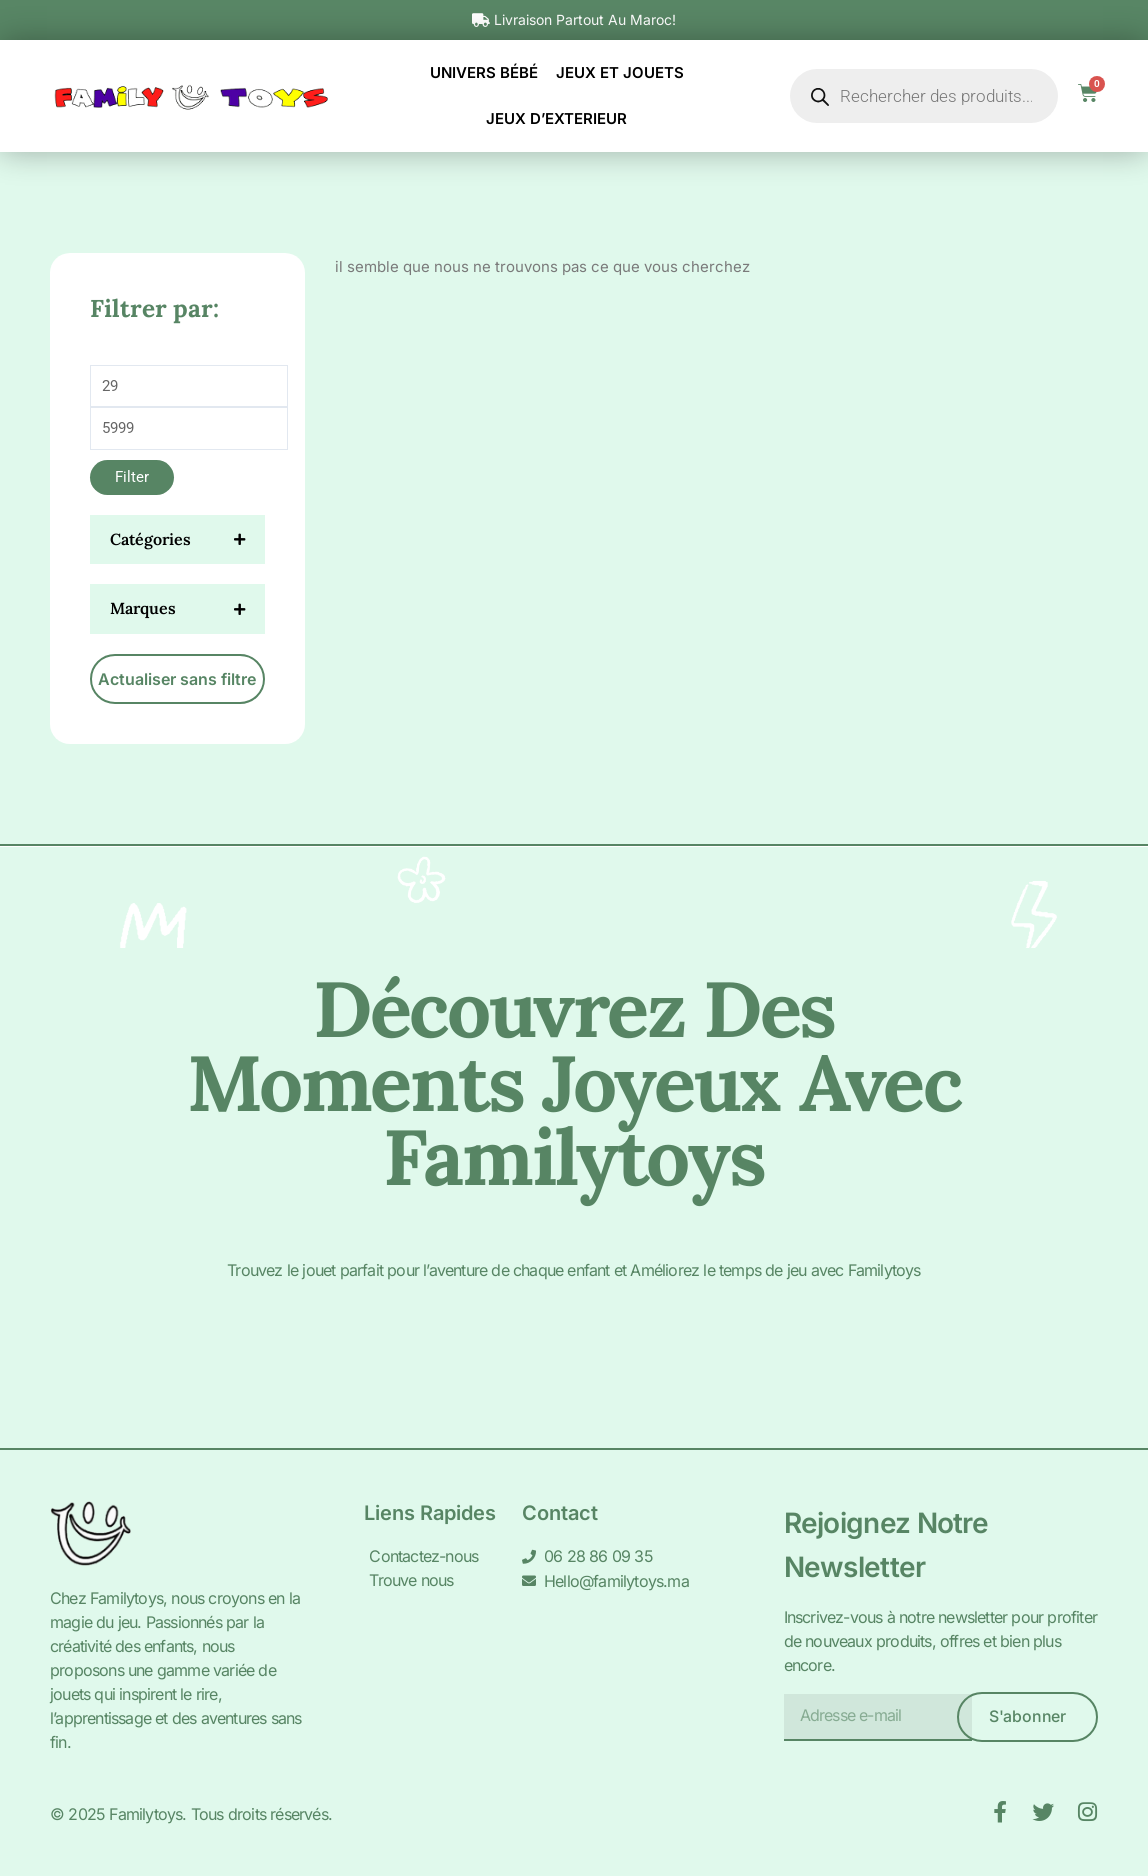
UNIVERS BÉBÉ (484, 72)
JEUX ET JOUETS (620, 72)
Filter (132, 477)
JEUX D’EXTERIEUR (556, 118)
